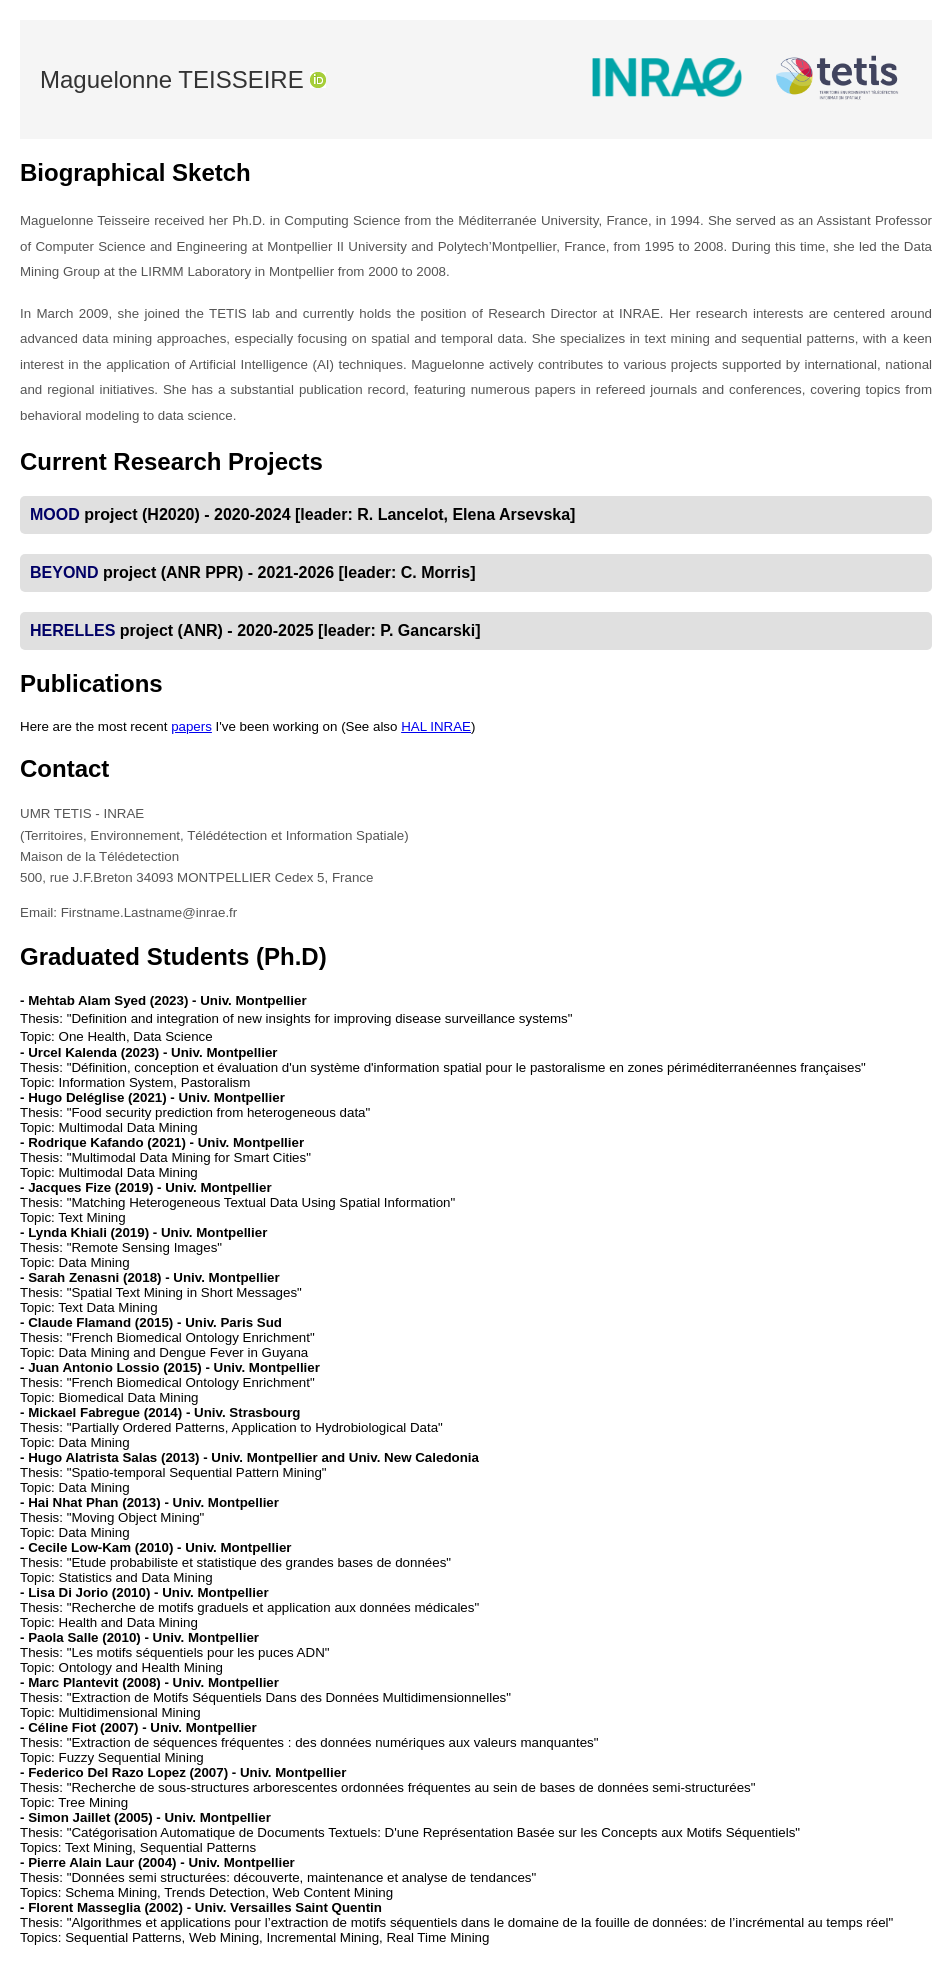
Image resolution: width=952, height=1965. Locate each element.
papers (191, 726)
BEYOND (64, 572)
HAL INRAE (436, 726)
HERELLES (72, 630)
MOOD (55, 514)
